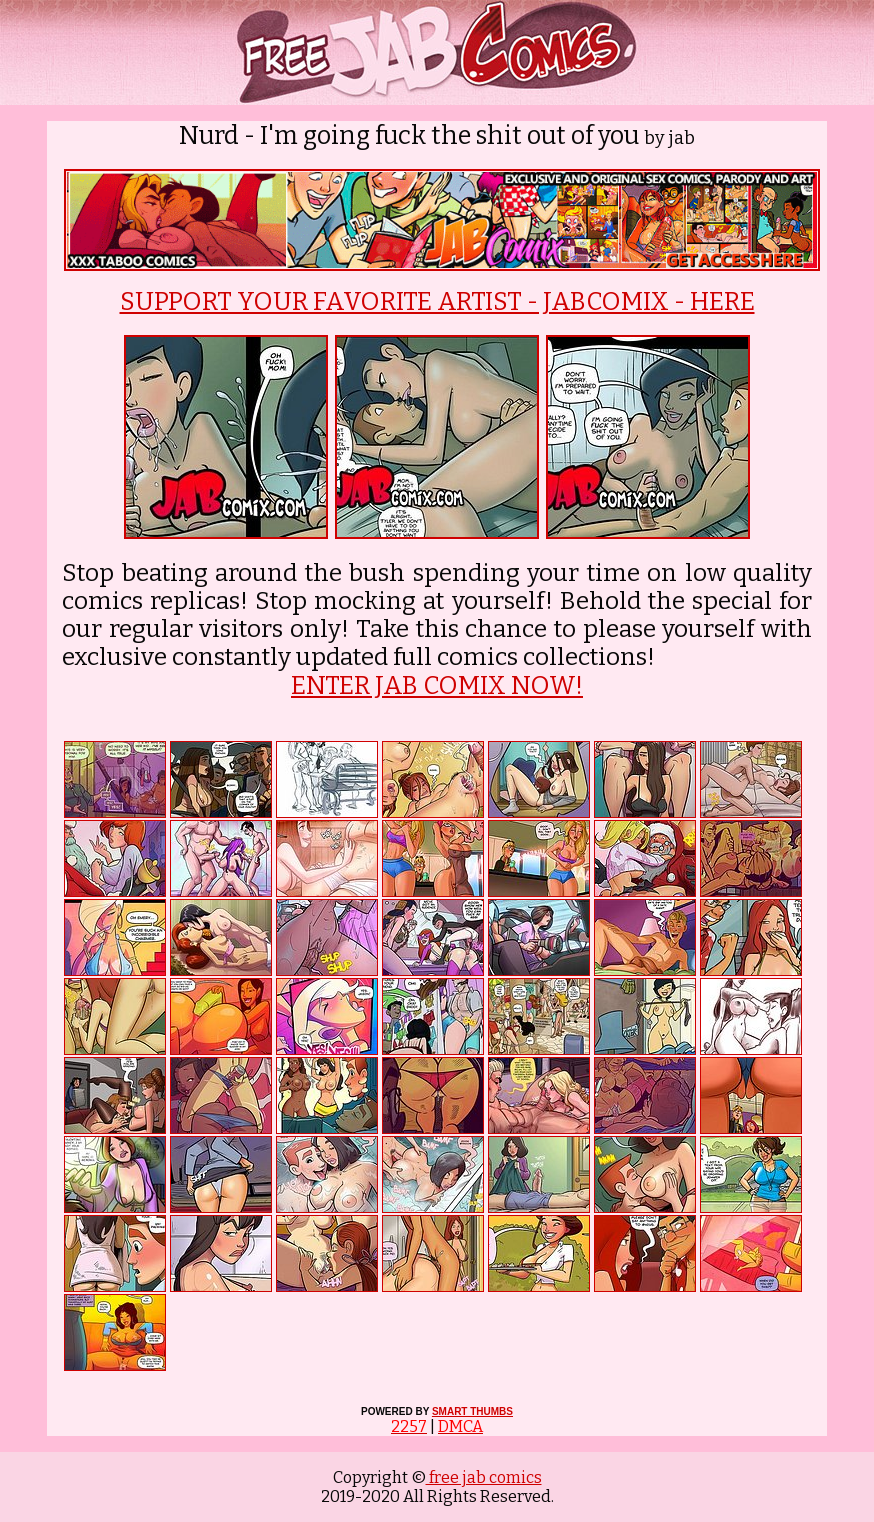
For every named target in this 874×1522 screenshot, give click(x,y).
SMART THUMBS (472, 1411)
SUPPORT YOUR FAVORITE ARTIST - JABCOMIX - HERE (437, 302)
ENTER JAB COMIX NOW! (437, 686)
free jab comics (484, 1477)
